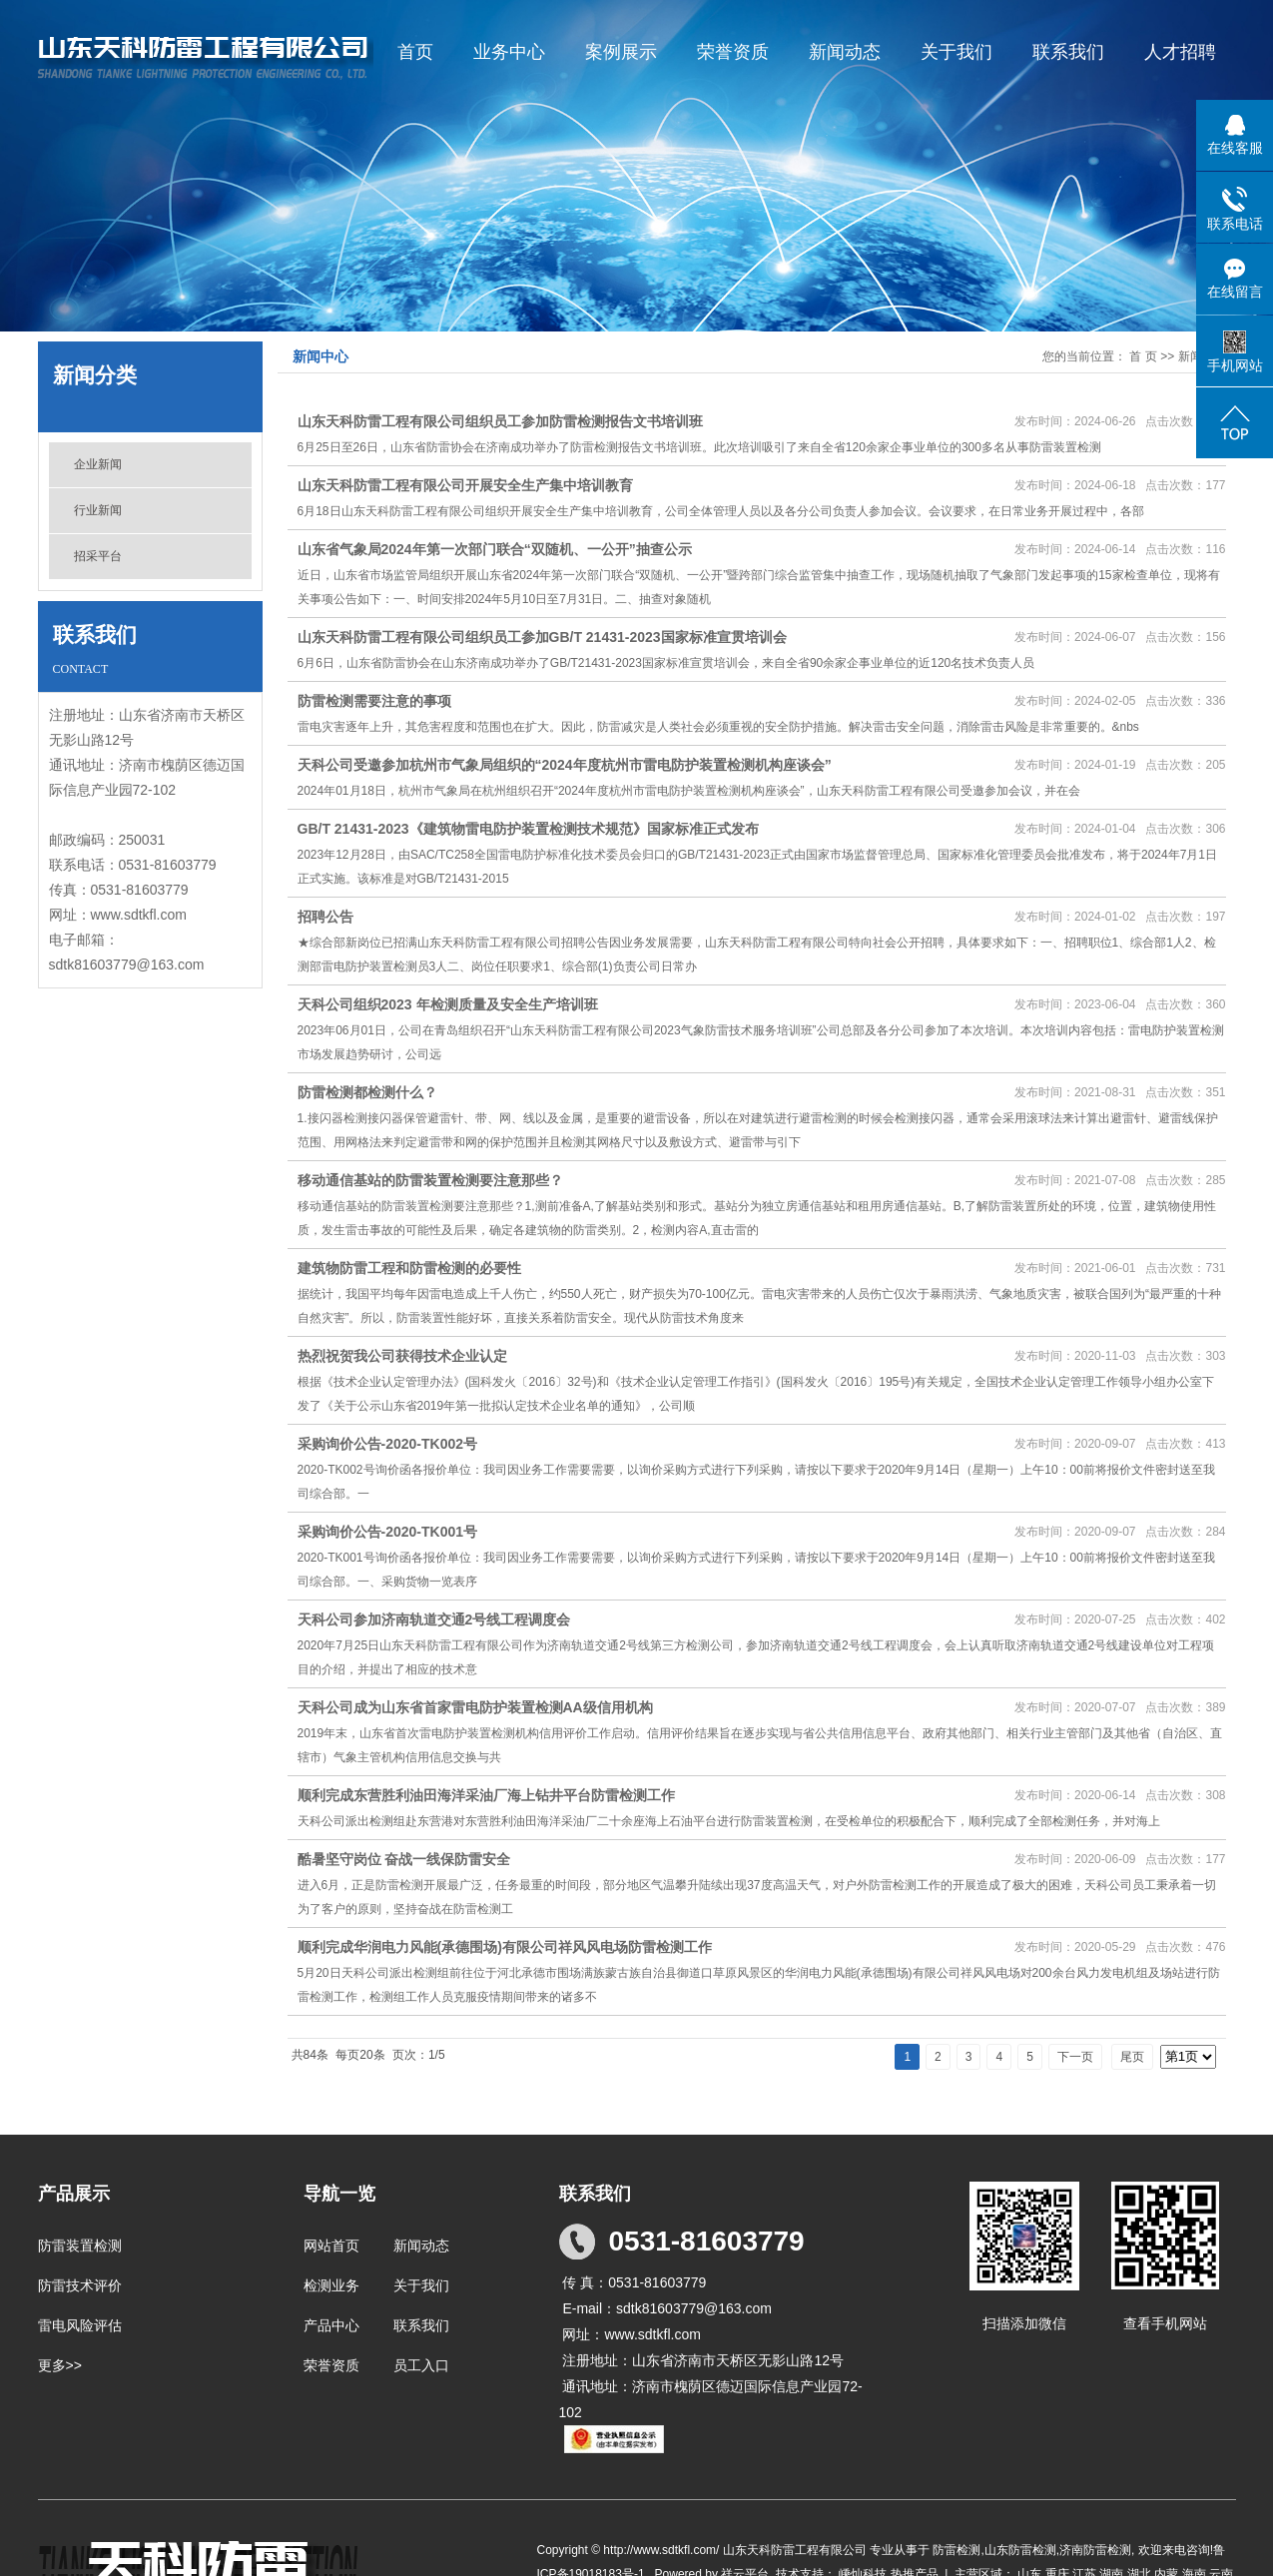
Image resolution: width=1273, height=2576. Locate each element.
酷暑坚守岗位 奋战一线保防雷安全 (404, 1859)
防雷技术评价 (80, 2285)
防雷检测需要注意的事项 (374, 701)
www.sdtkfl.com (139, 915)
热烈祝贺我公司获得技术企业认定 (402, 1356)
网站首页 (331, 2246)
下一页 (1075, 2057)
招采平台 (98, 556)
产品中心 (331, 2325)
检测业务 (331, 2285)
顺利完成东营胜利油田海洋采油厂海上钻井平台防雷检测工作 (486, 1795)
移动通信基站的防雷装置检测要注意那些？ (430, 1180)
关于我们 (956, 52)
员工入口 (421, 2365)
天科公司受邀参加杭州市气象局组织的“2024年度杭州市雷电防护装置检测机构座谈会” (565, 765)
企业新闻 (98, 464)
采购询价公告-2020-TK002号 (388, 1444)
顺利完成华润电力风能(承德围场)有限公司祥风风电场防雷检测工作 (505, 1947)
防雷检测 (956, 2550)
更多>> (60, 2365)
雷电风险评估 (80, 2325)
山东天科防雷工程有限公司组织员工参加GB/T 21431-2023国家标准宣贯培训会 (542, 637)
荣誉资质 (733, 52)
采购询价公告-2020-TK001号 (388, 1532)
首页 (415, 52)
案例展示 (621, 52)
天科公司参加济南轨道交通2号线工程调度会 (434, 1619)
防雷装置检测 (80, 2246)
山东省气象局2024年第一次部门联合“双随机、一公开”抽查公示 (495, 549)
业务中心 (509, 52)
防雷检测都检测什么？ (367, 1092)
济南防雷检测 (1095, 2550)
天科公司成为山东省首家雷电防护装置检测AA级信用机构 (475, 1707)
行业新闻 (98, 510)
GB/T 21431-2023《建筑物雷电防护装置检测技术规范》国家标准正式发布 (528, 829)
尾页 (1132, 2057)
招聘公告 (325, 917)
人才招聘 (1180, 52)
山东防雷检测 (1020, 2550)
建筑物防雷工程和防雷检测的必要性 (409, 1268)
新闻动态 (845, 52)
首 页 (1142, 356)
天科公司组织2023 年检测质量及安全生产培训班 (448, 1004)
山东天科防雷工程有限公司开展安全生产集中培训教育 (465, 485)
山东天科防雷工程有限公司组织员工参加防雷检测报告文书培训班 (500, 421)
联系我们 (1068, 52)
